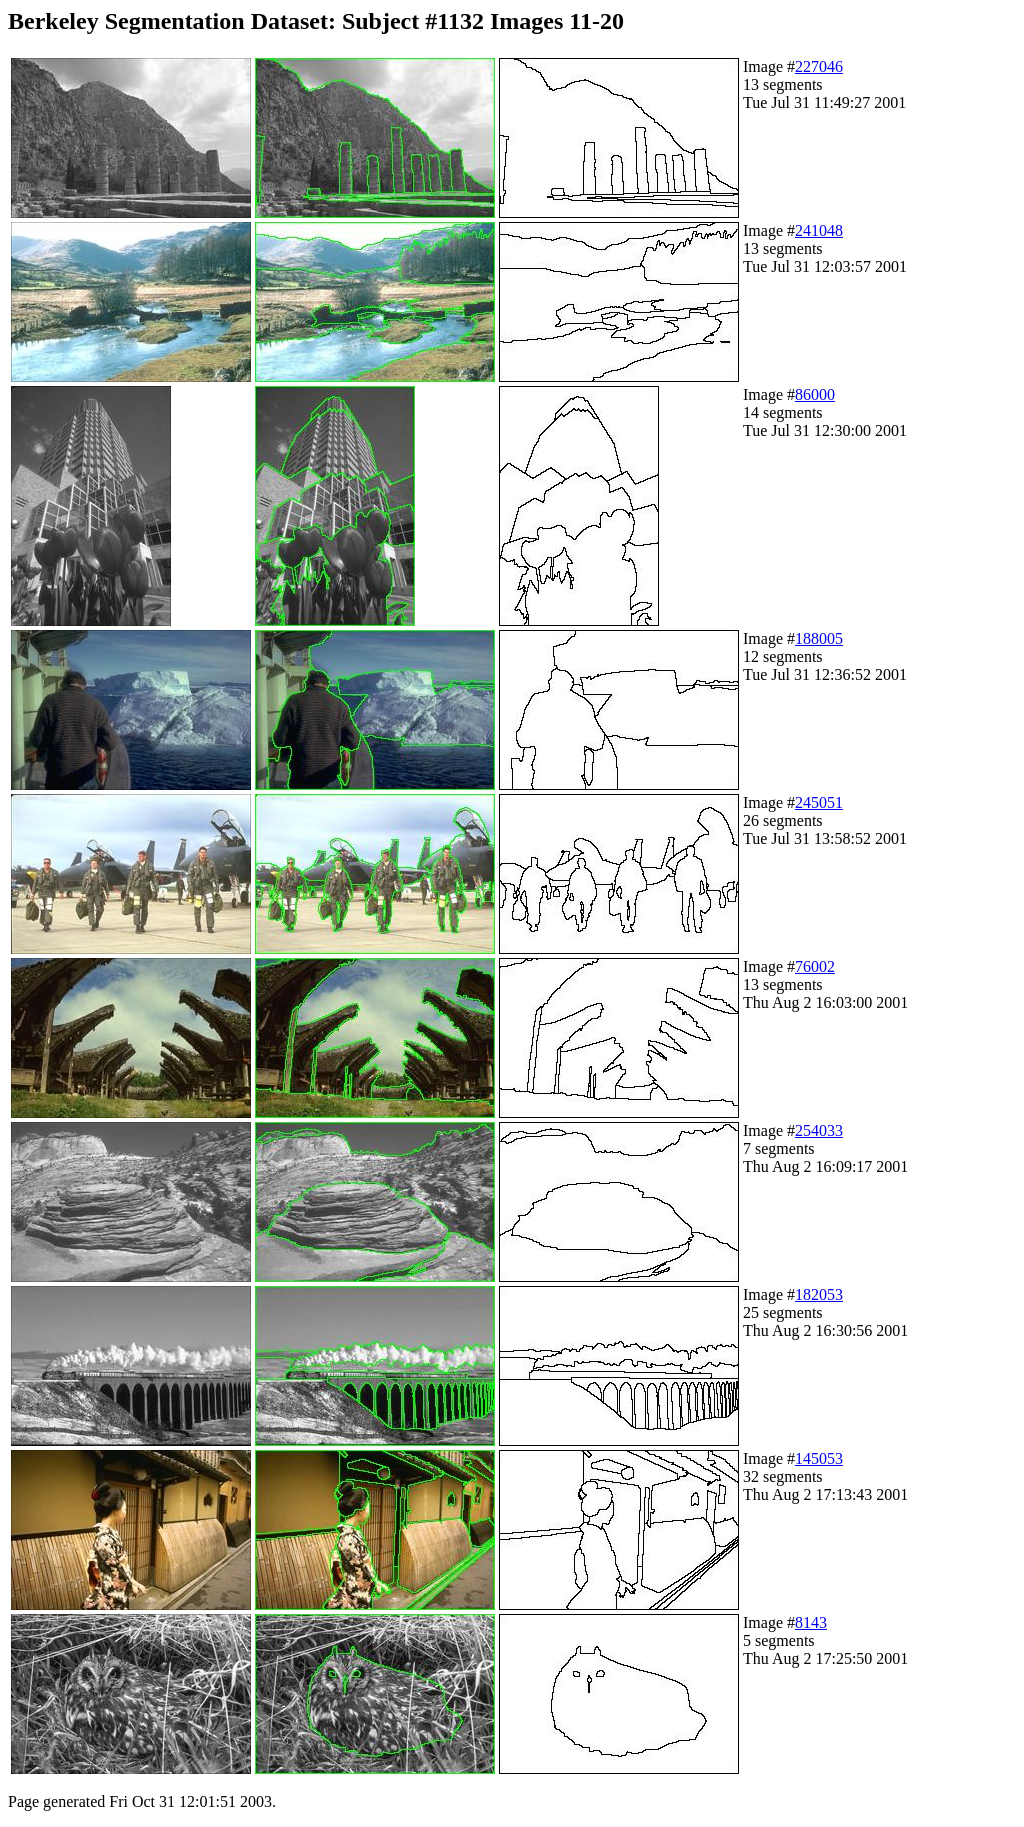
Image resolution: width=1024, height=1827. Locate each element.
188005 (819, 638)
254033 (819, 1130)
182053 (819, 1294)
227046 (819, 66)
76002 (815, 966)
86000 (815, 394)
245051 (819, 802)
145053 (819, 1458)
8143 (811, 1622)
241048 (819, 230)
